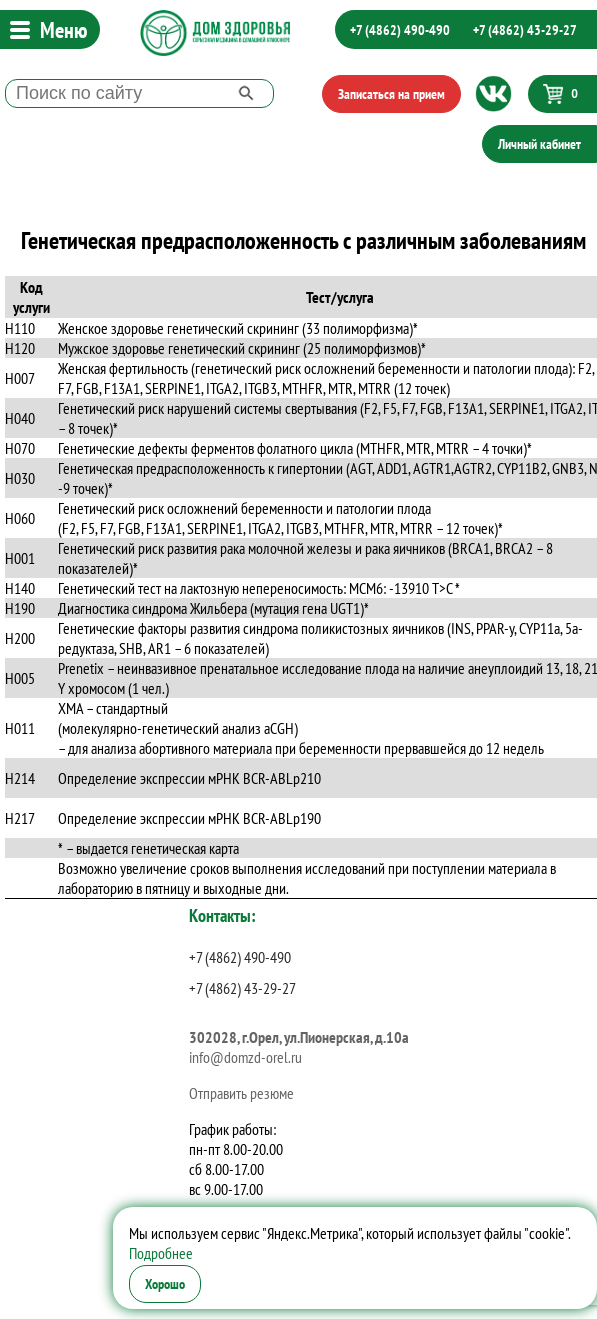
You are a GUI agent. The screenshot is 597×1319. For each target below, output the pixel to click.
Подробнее (161, 1253)
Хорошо (165, 1284)
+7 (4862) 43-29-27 (525, 30)
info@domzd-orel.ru (245, 1057)
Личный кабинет (539, 144)
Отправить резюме (241, 1093)
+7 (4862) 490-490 (400, 30)
